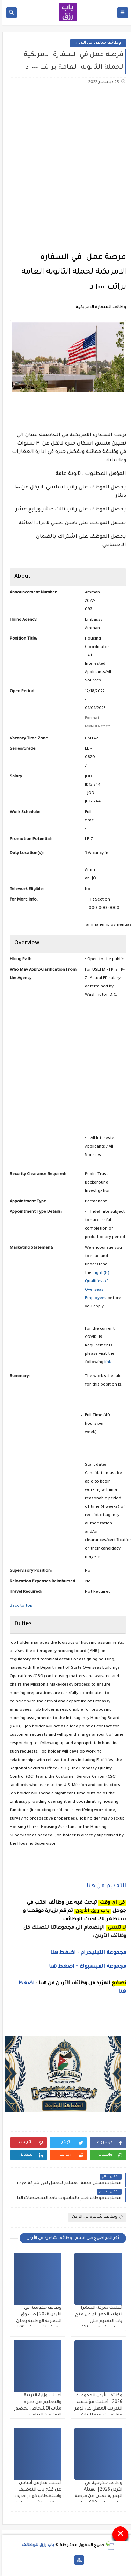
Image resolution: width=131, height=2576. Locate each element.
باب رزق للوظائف (35, 2545)
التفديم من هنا (104, 1886)
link (105, 1362)
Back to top (18, 1606)
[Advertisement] (65, 165)
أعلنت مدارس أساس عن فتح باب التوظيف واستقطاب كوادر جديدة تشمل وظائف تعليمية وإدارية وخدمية (35, 2496)
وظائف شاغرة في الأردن (95, 43)
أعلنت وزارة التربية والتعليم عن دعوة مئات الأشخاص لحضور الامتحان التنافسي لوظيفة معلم (35, 2409)
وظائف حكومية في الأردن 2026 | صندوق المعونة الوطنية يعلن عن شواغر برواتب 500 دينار (36, 2321)
